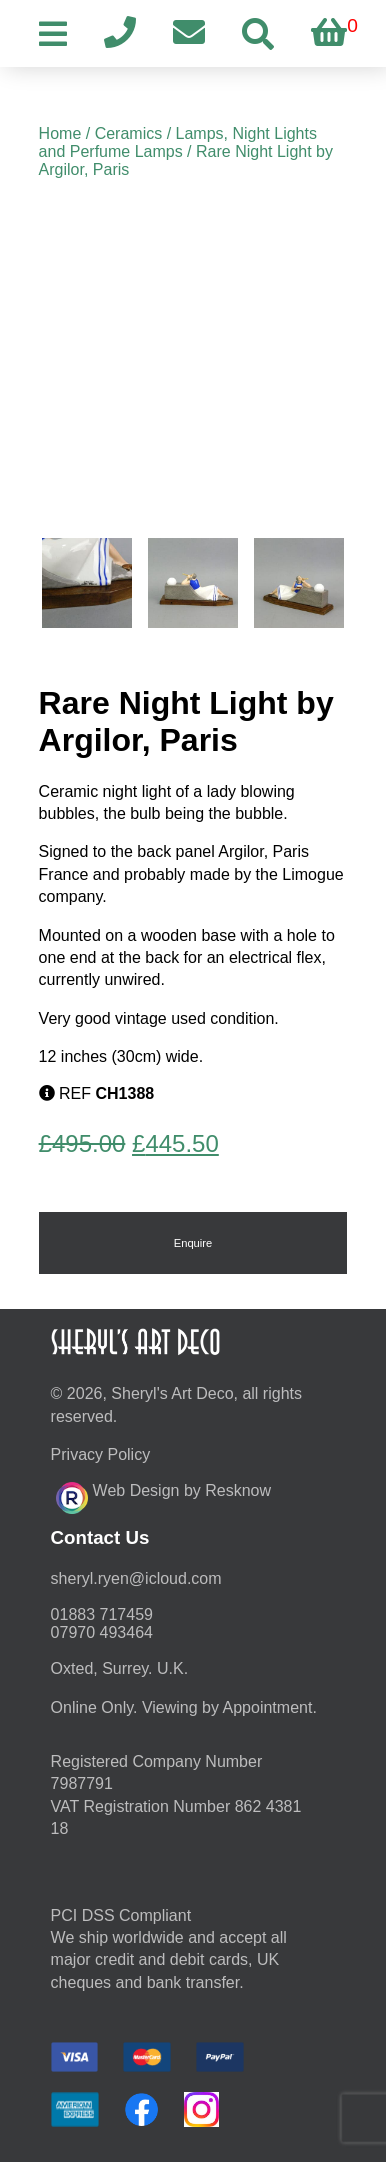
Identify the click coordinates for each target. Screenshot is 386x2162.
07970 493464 (102, 1632)
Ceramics (129, 133)
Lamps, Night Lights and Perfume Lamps (178, 142)
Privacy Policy (101, 1454)
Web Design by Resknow (163, 1495)
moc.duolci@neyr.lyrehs (136, 1578)
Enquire (193, 1243)
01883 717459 (102, 1614)
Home (60, 133)
